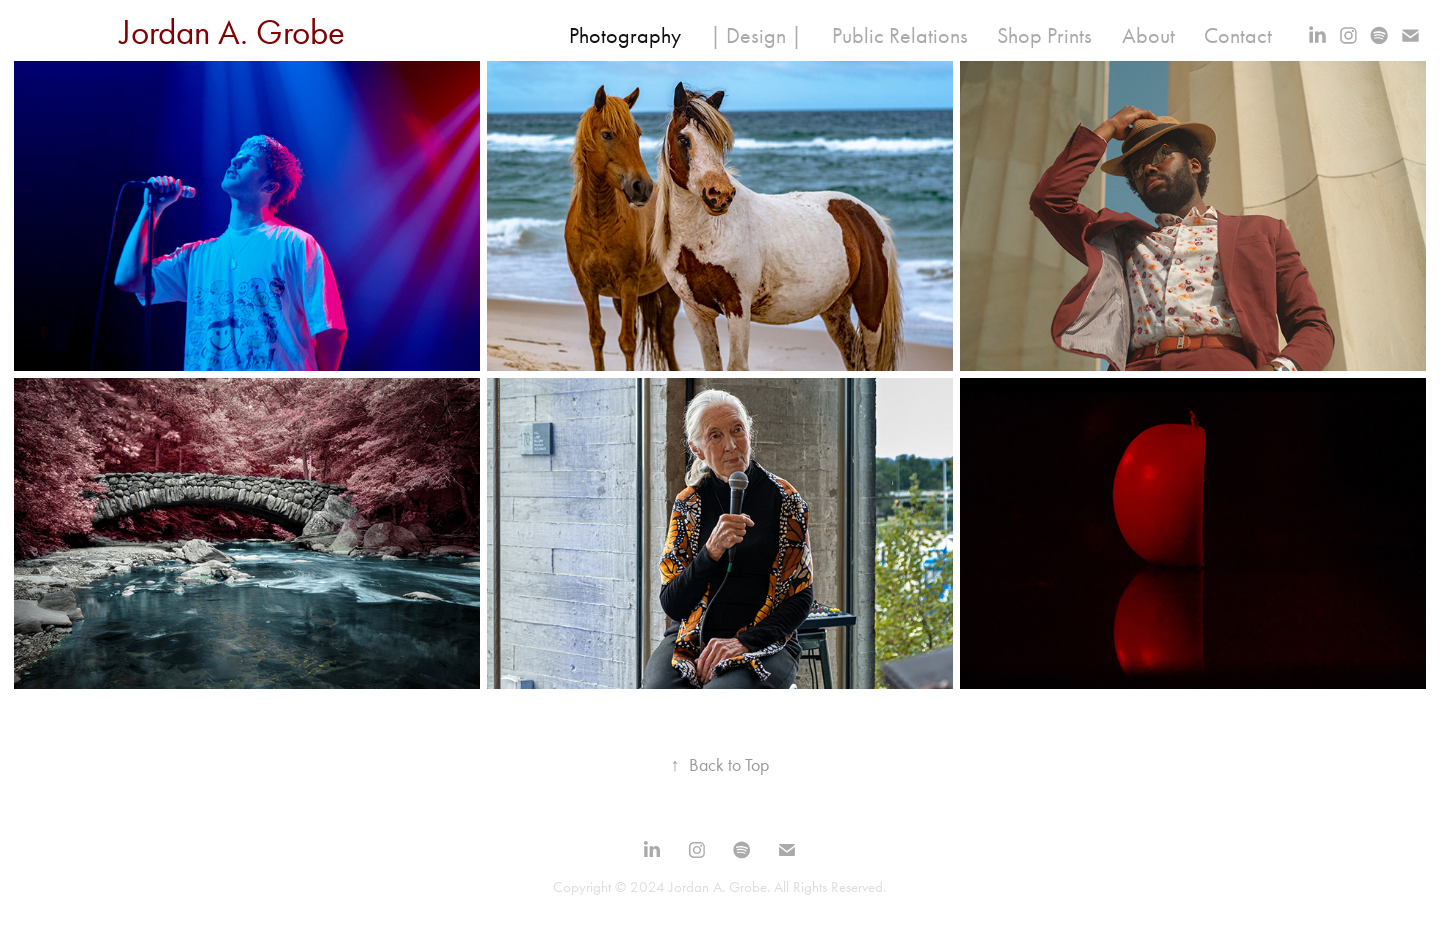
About (1148, 36)
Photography (625, 36)
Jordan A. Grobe (232, 32)
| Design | (756, 36)
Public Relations (900, 36)
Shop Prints (1044, 36)
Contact (1238, 36)
